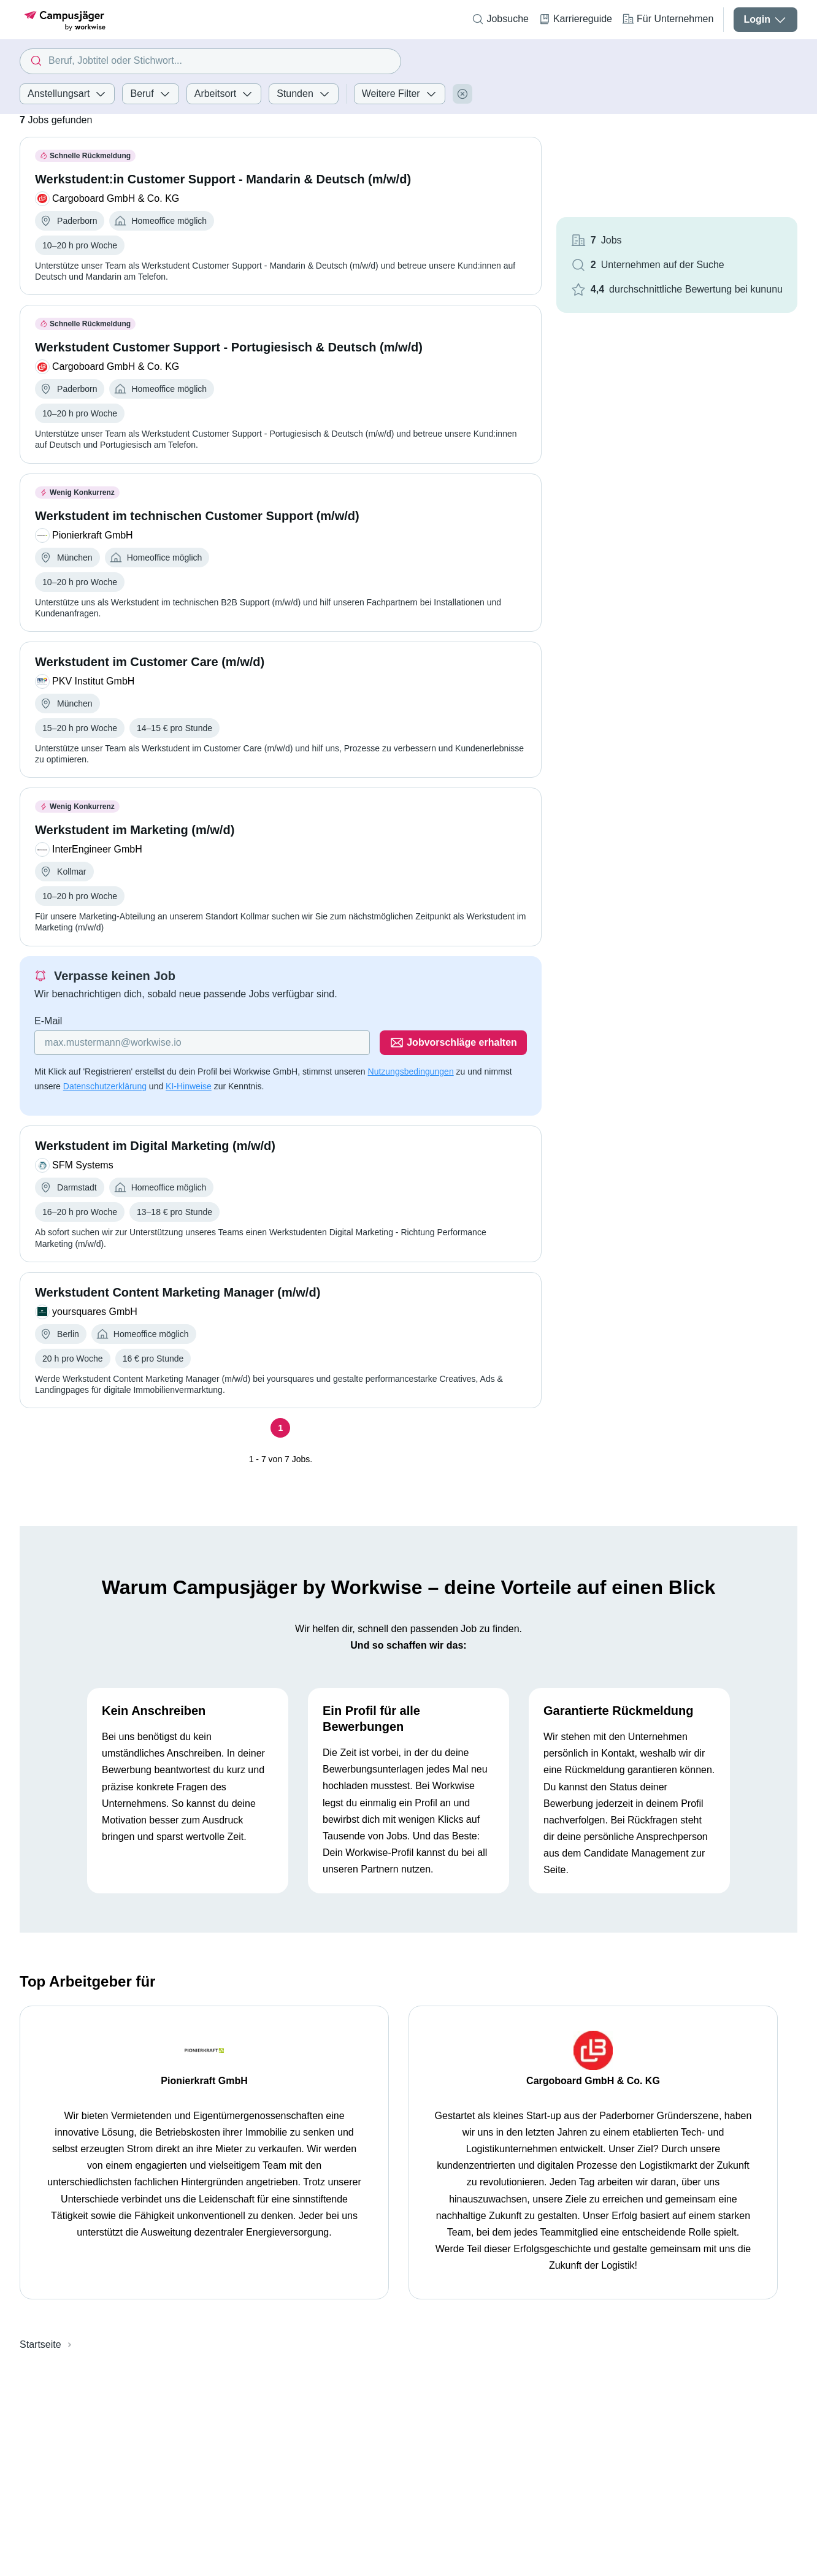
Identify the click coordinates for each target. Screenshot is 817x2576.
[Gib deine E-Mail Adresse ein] (202, 1042)
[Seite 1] (280, 1428)
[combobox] (210, 61)
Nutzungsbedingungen (411, 1071)
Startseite (40, 2344)
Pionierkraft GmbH (204, 2081)
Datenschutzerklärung (105, 1086)
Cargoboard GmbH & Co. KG (593, 2081)
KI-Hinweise (189, 1086)
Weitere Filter (399, 94)
